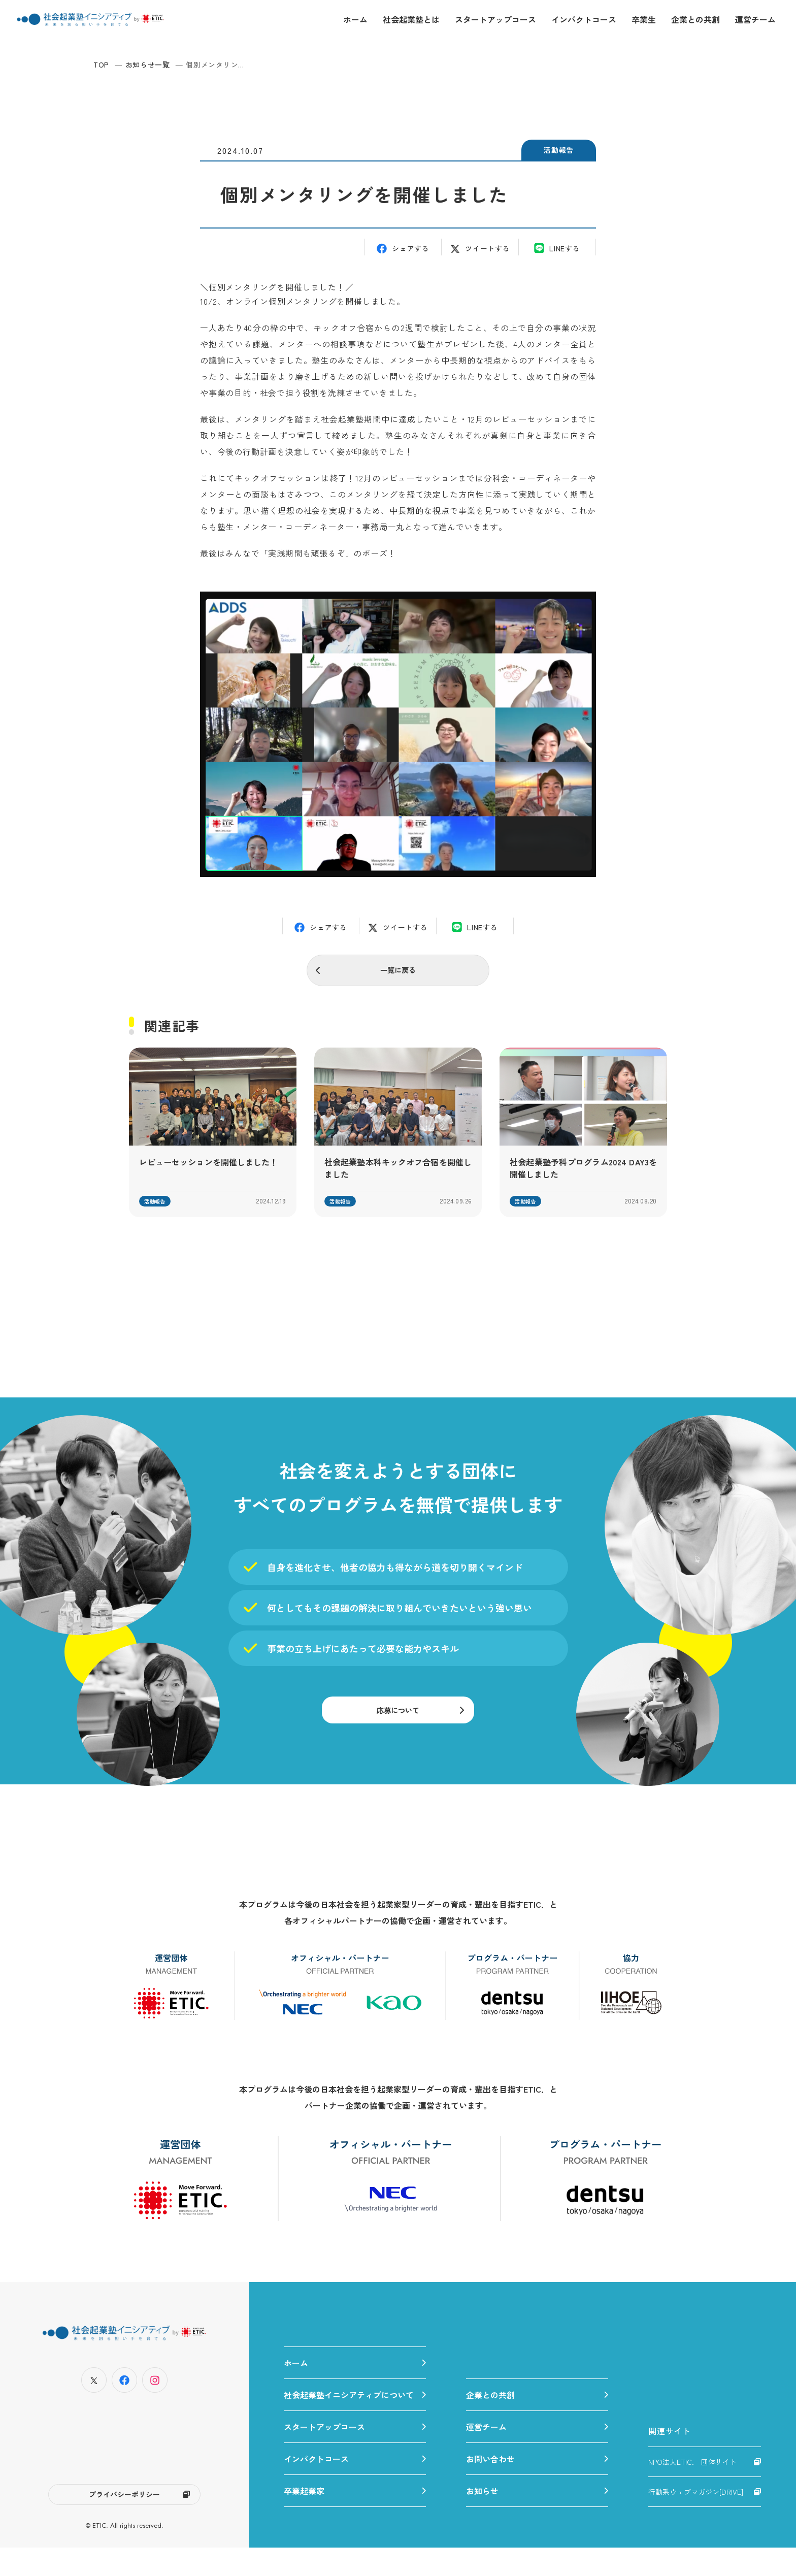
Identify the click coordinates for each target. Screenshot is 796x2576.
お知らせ (482, 2519)
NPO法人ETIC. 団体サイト (692, 2490)
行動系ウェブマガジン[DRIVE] (695, 2520)
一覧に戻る (398, 972)
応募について (398, 1724)
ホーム (355, 19)
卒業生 (644, 19)
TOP (101, 64)
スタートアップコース (495, 19)
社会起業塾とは (411, 19)
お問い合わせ (490, 2487)
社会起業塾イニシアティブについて (349, 2423)
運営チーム (755, 19)
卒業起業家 (304, 2519)
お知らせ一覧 (147, 64)
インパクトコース (583, 19)
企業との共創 (695, 19)
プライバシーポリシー (124, 2521)
